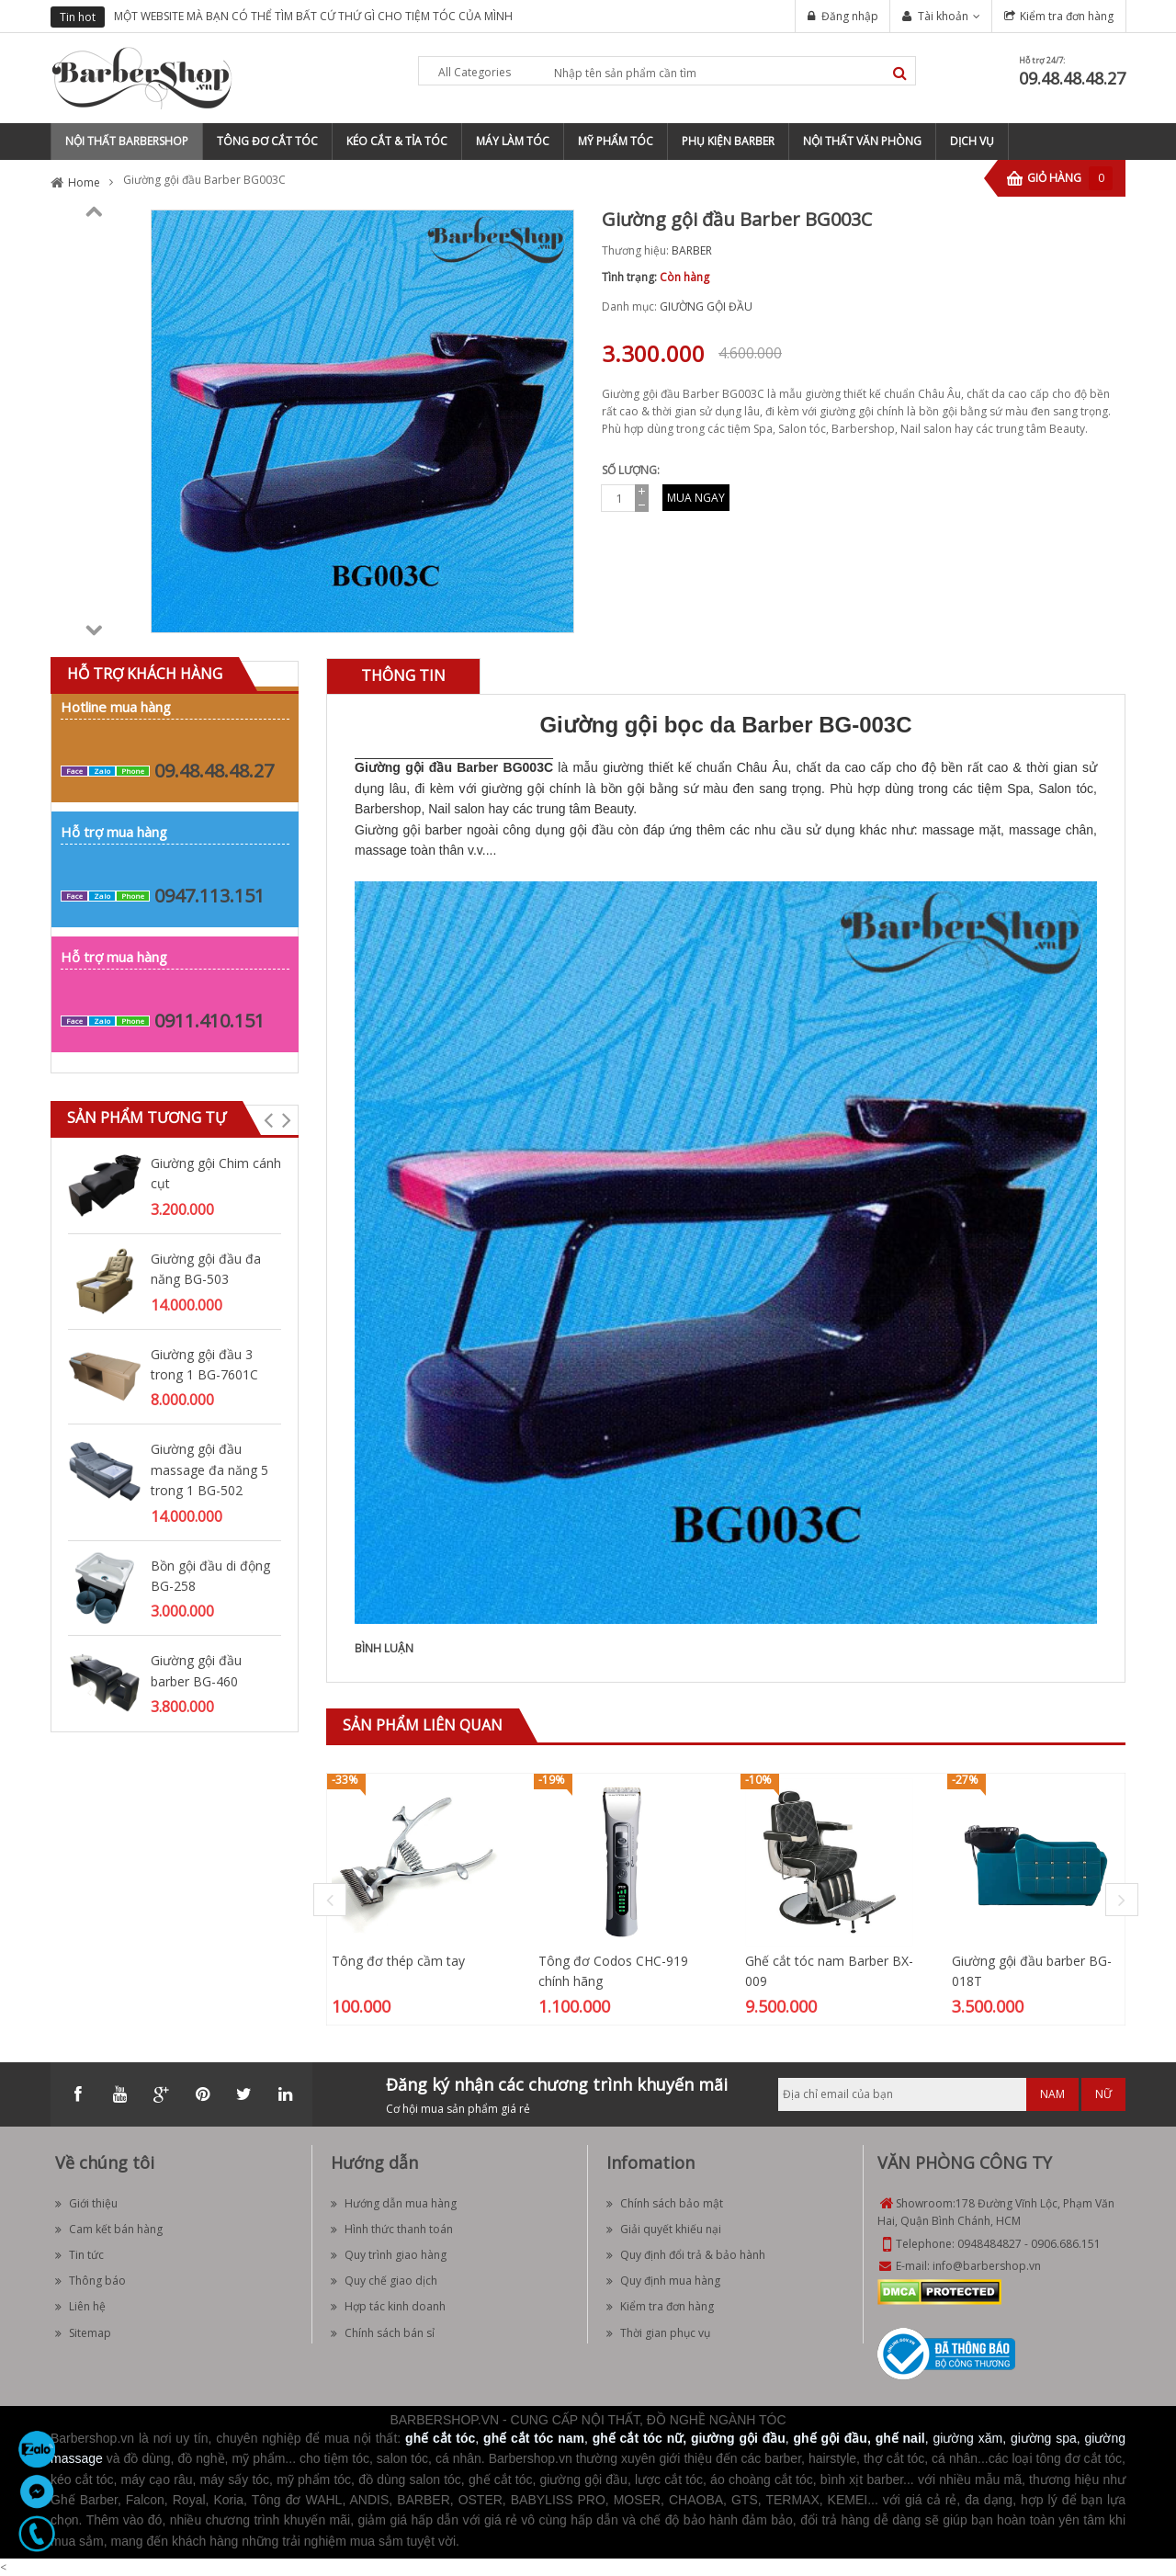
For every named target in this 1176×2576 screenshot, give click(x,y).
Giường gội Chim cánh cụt (216, 1173)
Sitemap (83, 2333)
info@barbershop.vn (987, 2266)
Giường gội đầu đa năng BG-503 (206, 1269)
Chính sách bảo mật (664, 2203)
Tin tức (79, 2255)
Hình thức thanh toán (392, 2229)
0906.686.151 (1066, 2244)
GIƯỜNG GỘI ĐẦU (706, 306)
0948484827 (989, 2244)
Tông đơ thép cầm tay (398, 1960)
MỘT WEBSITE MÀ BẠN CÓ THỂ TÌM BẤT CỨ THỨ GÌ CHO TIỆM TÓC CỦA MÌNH (313, 16)
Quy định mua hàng (663, 2280)
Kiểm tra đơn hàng (1067, 16)
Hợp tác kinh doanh (388, 2306)
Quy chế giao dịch (384, 2280)
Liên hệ (80, 2306)
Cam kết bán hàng (109, 2229)
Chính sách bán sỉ (383, 2333)
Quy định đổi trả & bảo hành (685, 2255)
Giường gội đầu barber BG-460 (196, 1670)
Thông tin (403, 675)
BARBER (692, 250)
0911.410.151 (209, 1020)
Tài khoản (943, 16)
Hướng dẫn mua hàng (394, 2203)
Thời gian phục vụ (658, 2333)
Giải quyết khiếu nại (663, 2229)
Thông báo (90, 2280)
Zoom (553, 612)
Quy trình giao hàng (389, 2255)
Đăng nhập (849, 16)
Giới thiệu (86, 2203)
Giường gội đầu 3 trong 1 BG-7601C (204, 1364)
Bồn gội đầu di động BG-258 (210, 1575)
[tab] (403, 676)
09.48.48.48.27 (1072, 78)
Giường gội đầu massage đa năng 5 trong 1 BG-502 (209, 1469)
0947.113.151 (209, 895)
